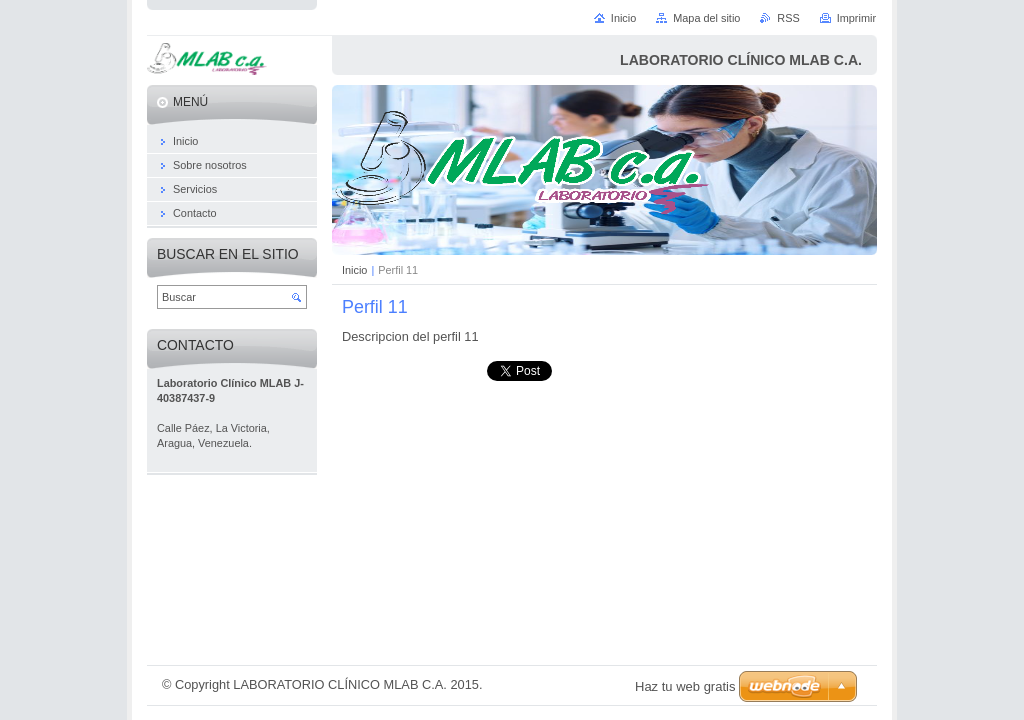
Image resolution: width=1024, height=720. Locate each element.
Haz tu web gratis (685, 686)
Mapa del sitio (706, 18)
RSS (788, 18)
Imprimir (856, 18)
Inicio (354, 270)
